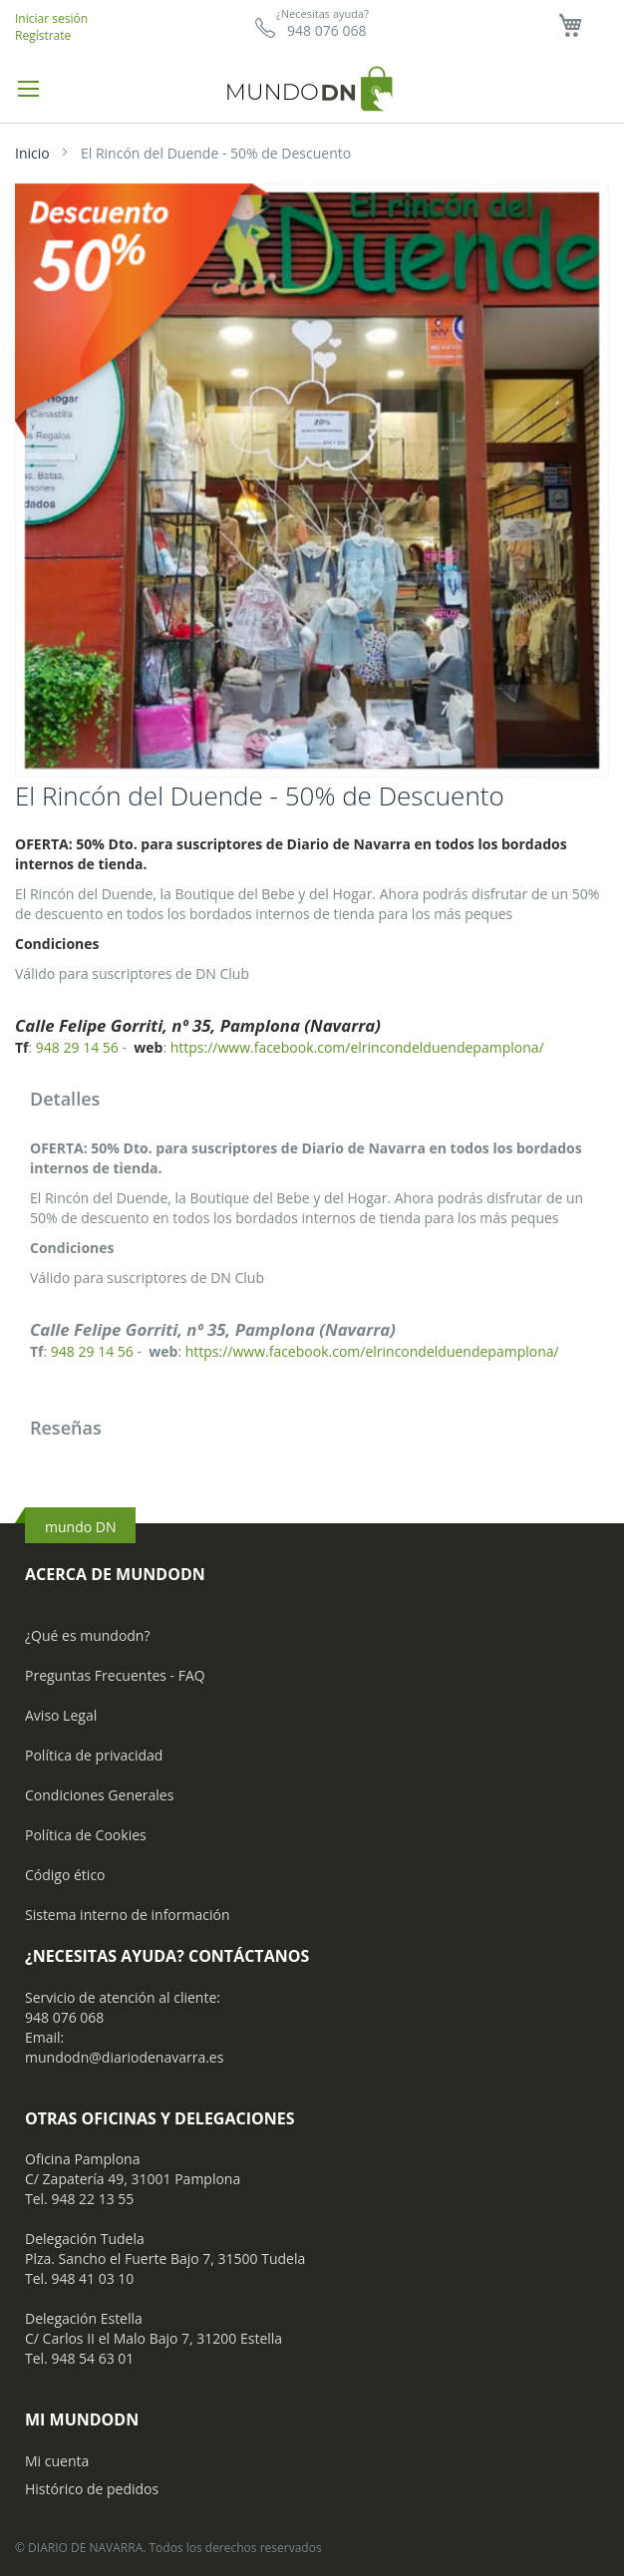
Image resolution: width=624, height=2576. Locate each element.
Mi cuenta (57, 2460)
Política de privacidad (93, 1755)
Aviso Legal (61, 1715)
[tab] (312, 1101)
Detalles (65, 1099)
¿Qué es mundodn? (88, 1635)
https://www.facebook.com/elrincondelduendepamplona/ (357, 1047)
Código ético (65, 1874)
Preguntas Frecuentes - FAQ (115, 1675)
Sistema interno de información (127, 1914)
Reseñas (66, 1428)
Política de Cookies (86, 1834)
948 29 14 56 (77, 1047)
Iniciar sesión (51, 18)
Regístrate (43, 35)
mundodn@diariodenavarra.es (124, 2057)
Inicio (32, 153)
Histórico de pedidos (91, 2488)
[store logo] (312, 88)
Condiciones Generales (99, 1794)
